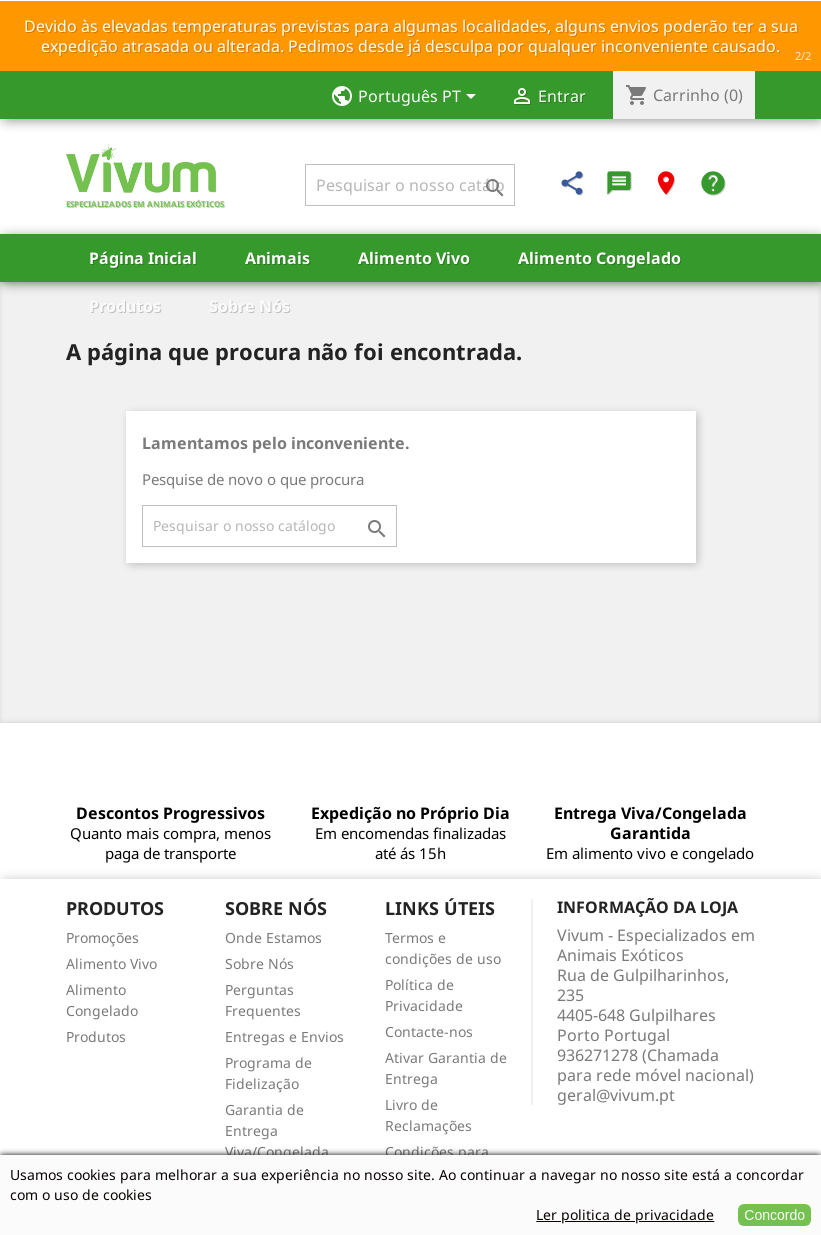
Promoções (102, 937)
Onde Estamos (273, 937)
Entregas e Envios (284, 1036)
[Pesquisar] (410, 185)
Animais (277, 258)
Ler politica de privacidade (625, 1214)
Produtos (125, 306)
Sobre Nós (249, 306)
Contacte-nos (429, 1031)
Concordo (774, 1215)
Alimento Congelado (599, 258)
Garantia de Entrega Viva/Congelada (277, 1130)
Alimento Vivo (414, 258)
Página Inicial (143, 258)
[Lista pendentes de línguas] (409, 98)
